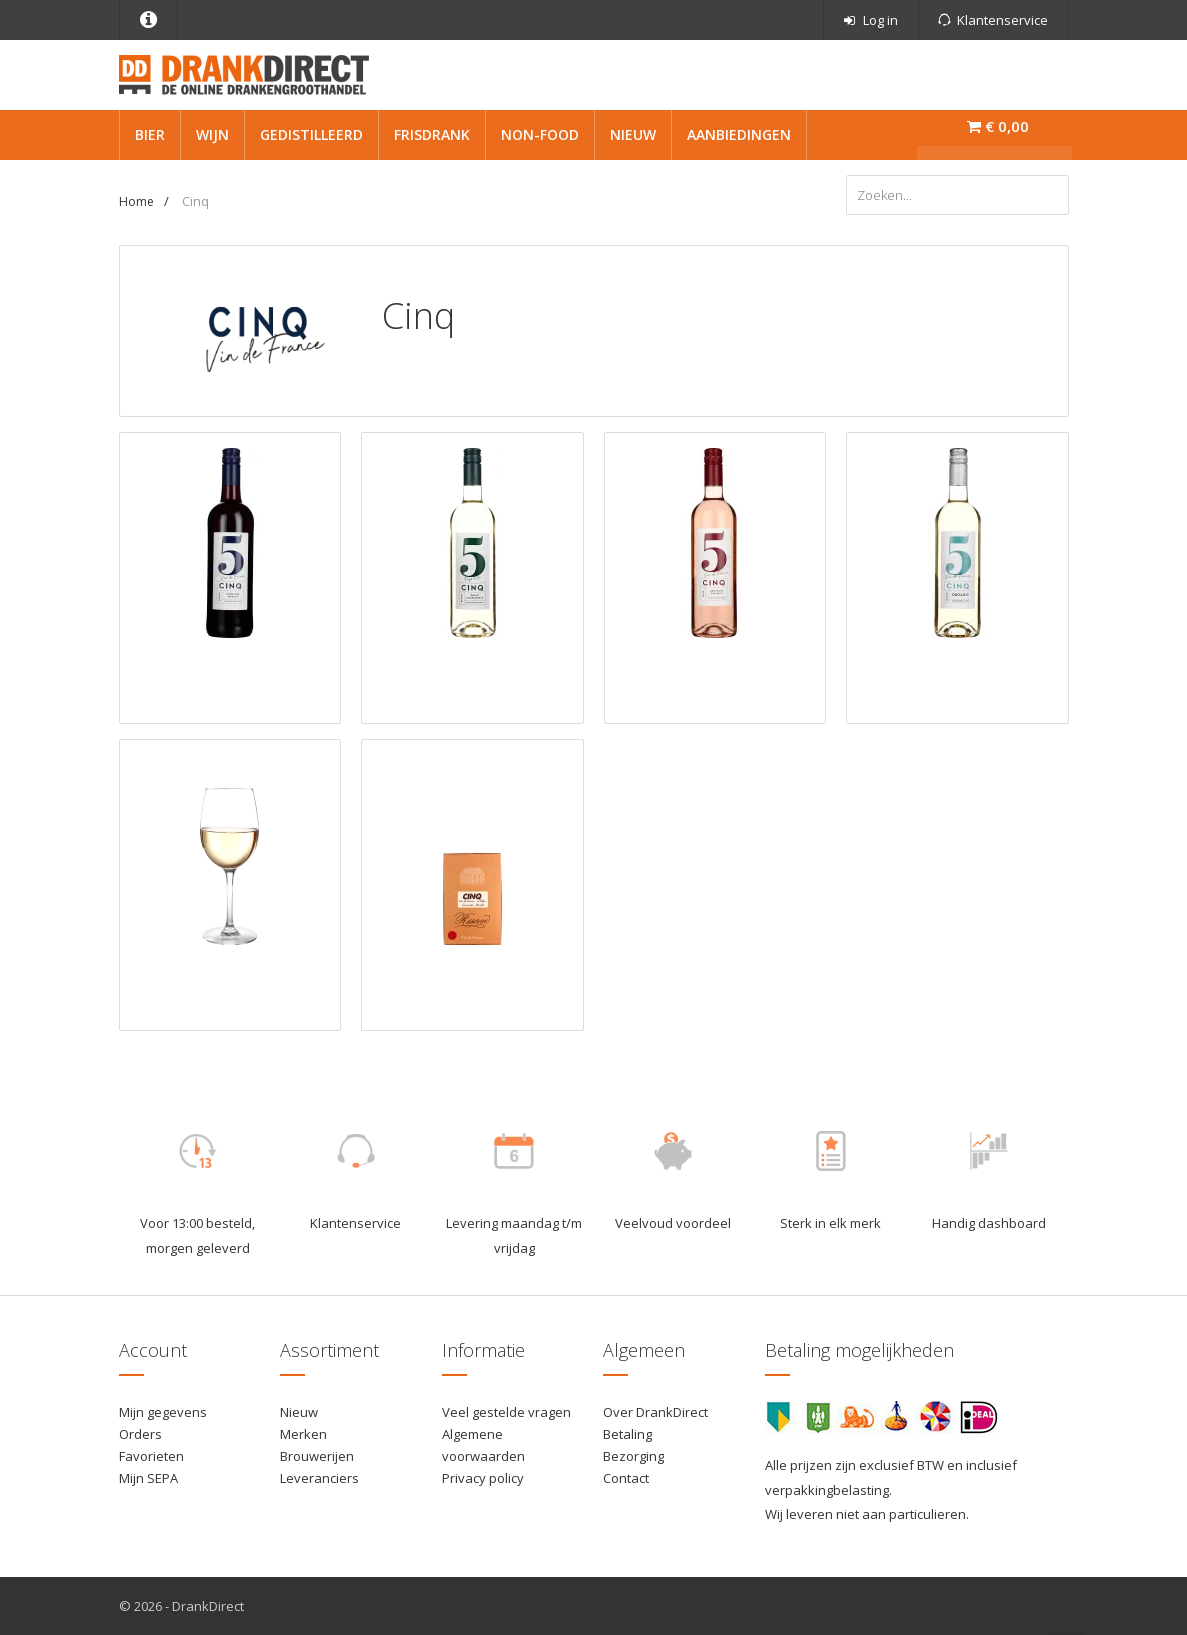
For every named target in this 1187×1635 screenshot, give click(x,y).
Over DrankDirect (655, 1412)
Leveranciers (319, 1478)
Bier (150, 134)
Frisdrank (432, 134)
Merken (303, 1434)
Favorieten (151, 1456)
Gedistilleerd (311, 134)
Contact (626, 1478)
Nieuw (633, 134)
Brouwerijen (317, 1456)
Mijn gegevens (163, 1412)
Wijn (212, 134)
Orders (140, 1434)
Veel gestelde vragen (506, 1412)
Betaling (627, 1434)
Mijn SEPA (148, 1478)
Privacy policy (483, 1478)
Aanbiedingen (739, 134)
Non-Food (540, 134)
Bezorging (633, 1456)
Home (136, 201)
